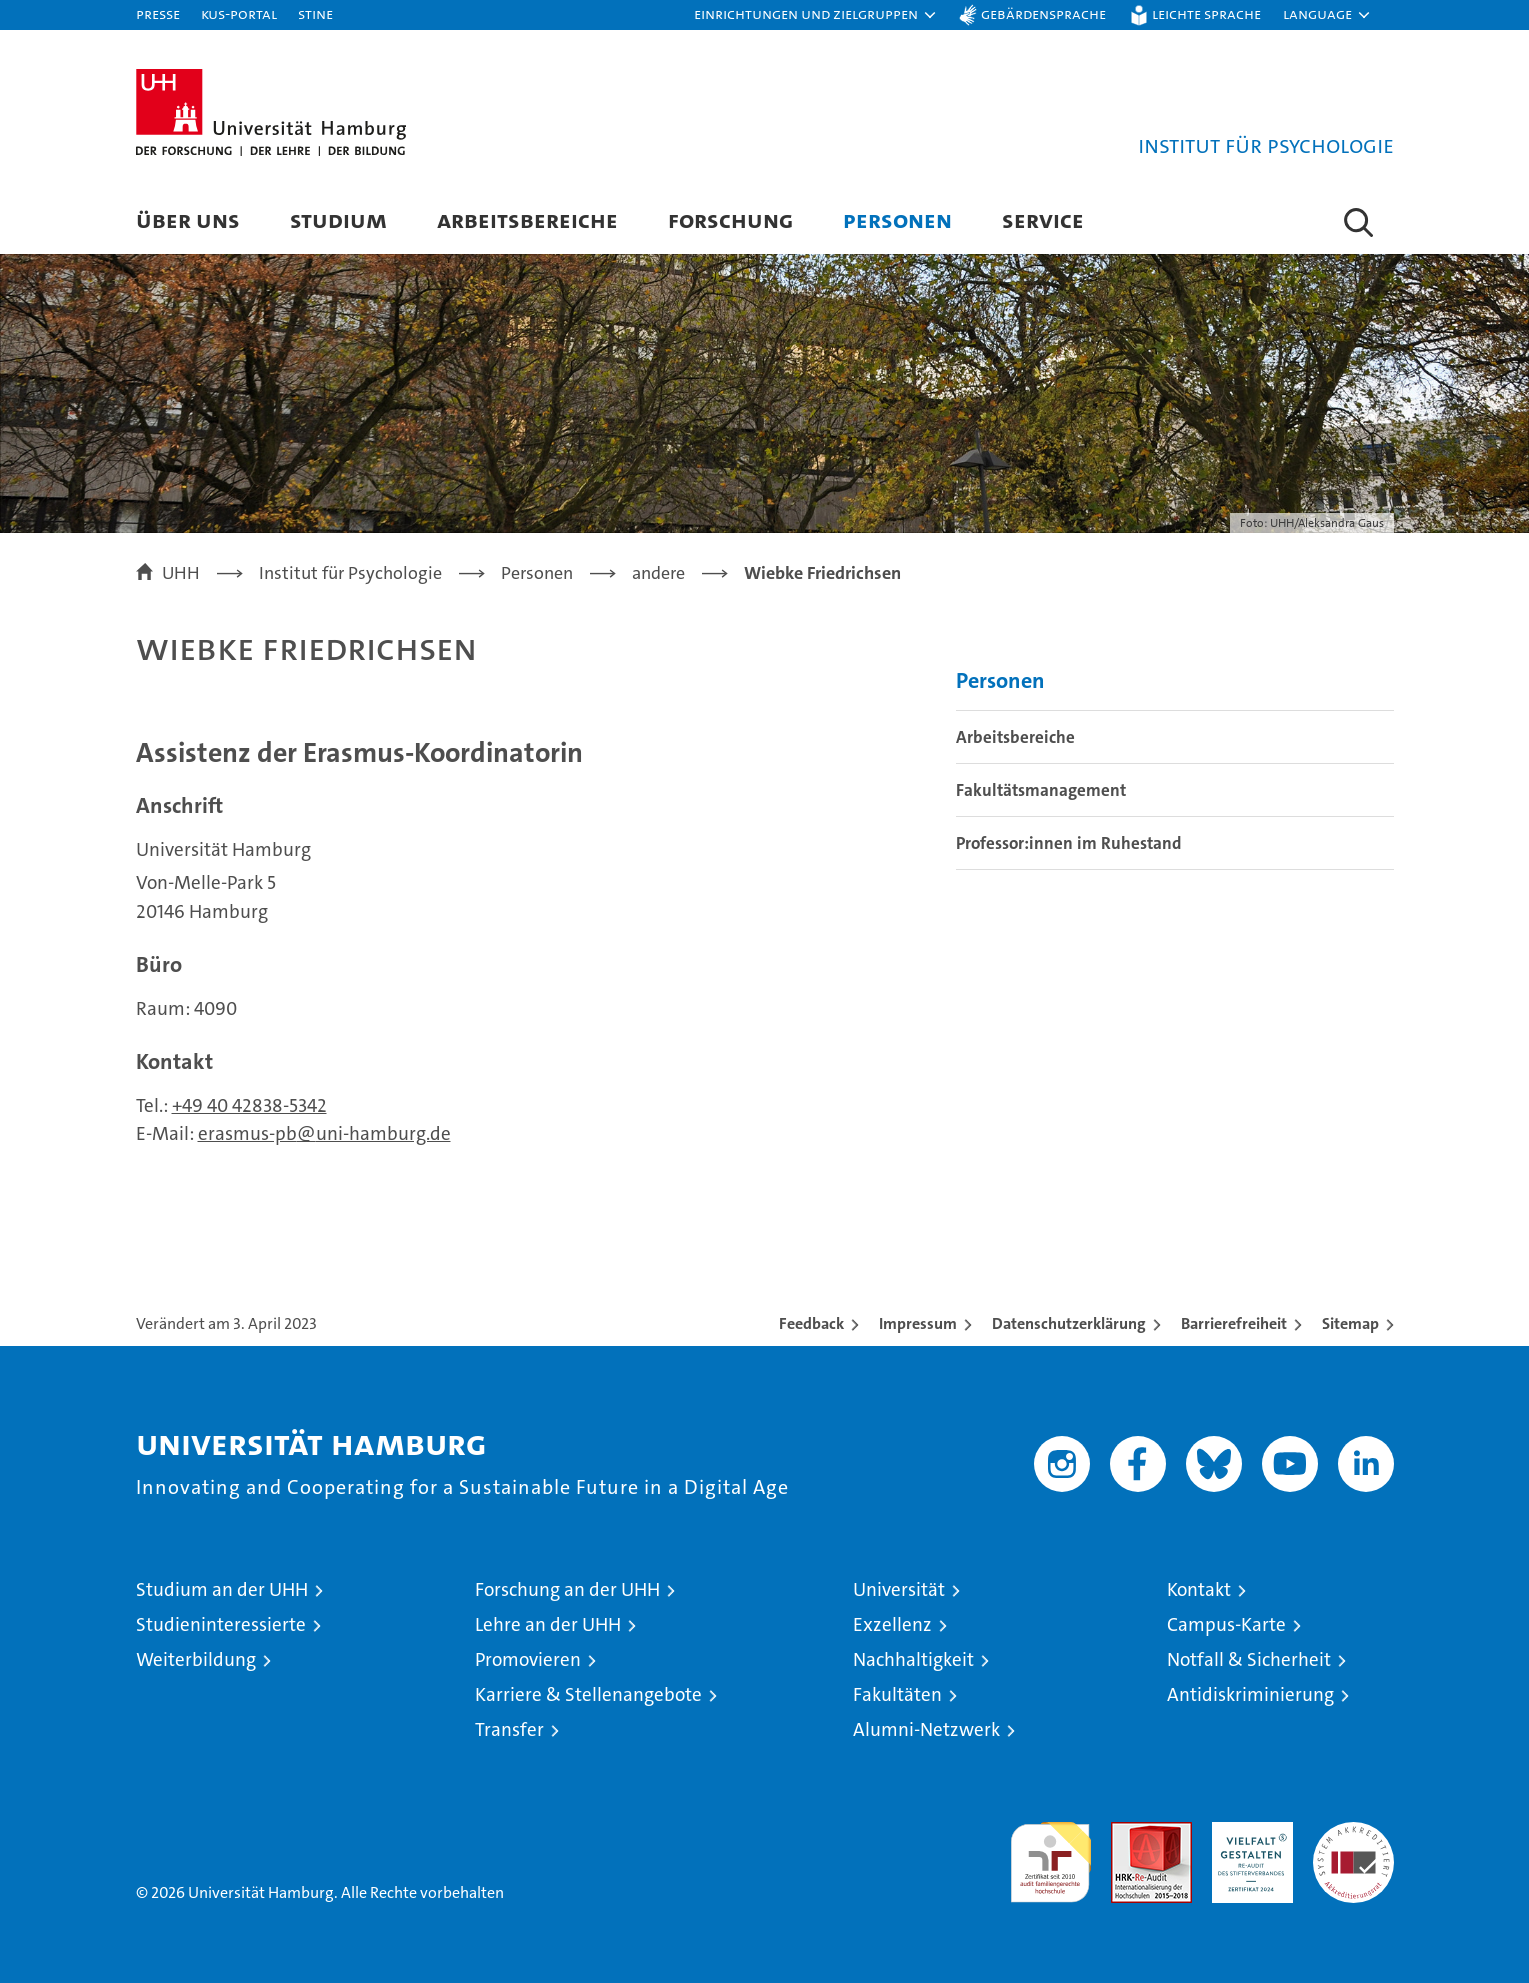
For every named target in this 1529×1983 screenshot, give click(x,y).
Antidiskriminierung (1250, 1694)
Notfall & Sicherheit (1249, 1659)
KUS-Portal (239, 13)
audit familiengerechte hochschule (1050, 1853)
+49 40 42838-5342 (249, 1105)
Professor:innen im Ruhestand (1069, 843)
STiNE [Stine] (315, 13)
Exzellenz (892, 1624)
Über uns (188, 219)
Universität (899, 1589)
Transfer (509, 1729)
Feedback (811, 1323)
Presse (158, 13)
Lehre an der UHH (548, 1624)
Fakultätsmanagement (1041, 790)
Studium (338, 219)
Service (1043, 219)
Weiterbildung (196, 1659)
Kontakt (1199, 1589)
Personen (897, 219)
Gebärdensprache (1043, 13)
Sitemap (1350, 1323)
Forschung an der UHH (567, 1589)
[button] (816, 15)
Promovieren (528, 1659)
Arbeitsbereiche (527, 219)
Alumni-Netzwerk (926, 1729)
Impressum (918, 1323)
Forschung (730, 219)
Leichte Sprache (1206, 13)
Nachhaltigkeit (913, 1659)
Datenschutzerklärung (1069, 1323)
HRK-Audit (1247, 1832)
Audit (1130, 1832)
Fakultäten (897, 1694)
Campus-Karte (1226, 1624)
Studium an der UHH (222, 1589)
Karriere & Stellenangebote (588, 1694)
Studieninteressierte (221, 1624)
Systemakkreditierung (1353, 1832)
